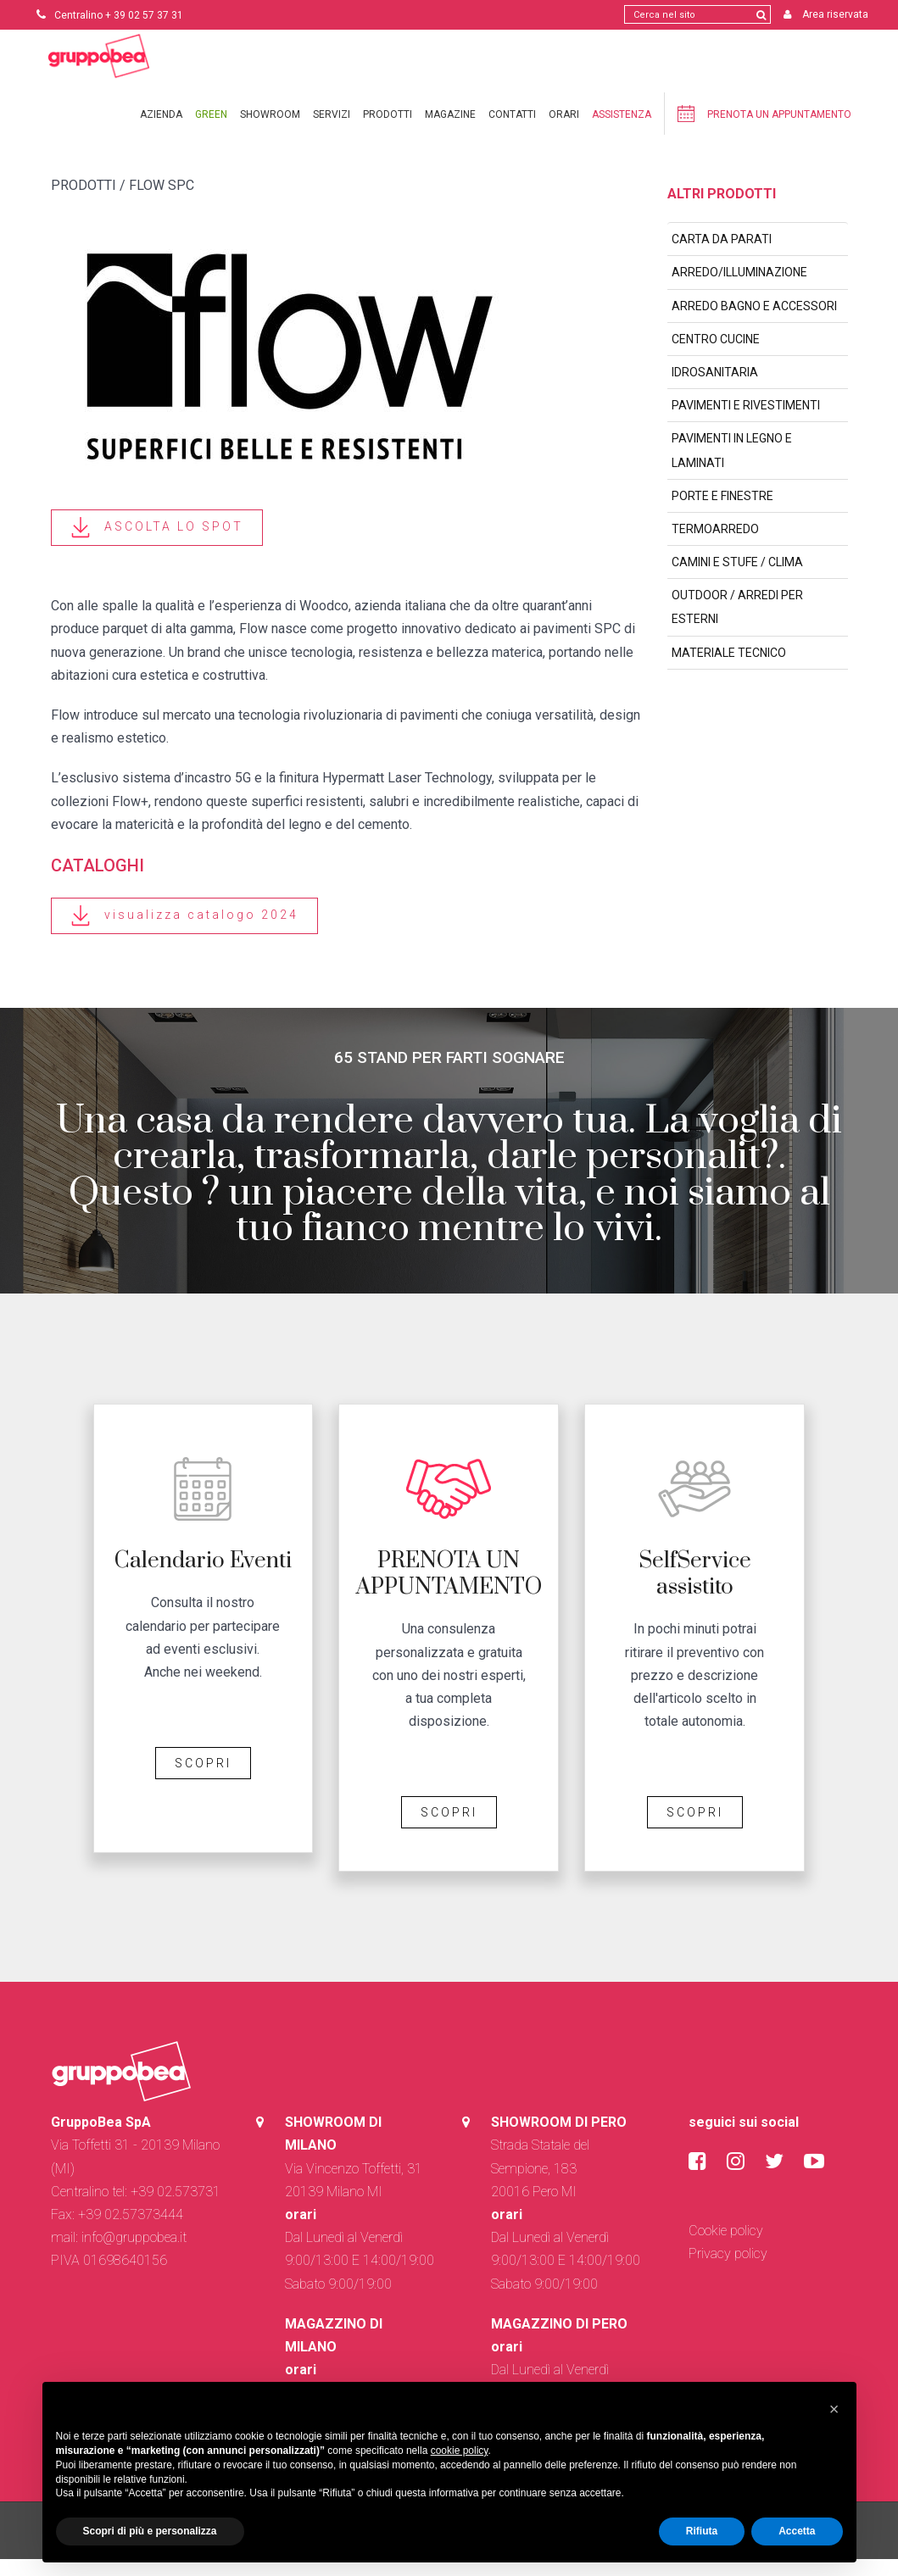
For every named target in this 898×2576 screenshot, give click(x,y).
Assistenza (621, 131)
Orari (564, 131)
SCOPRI (203, 1780)
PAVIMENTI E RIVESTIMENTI (746, 422)
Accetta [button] (796, 2531)
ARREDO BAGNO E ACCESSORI (754, 323)
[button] (834, 2409)
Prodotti (387, 131)
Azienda (161, 131)
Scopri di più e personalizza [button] (150, 2531)
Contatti (512, 131)
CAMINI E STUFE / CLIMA (737, 579)
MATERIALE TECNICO (729, 669)
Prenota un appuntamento (764, 130)
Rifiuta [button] (701, 2531)
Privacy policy (728, 2270)
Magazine (450, 131)
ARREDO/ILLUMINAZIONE (739, 289)
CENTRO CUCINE (716, 356)
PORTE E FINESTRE (722, 513)
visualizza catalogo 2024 (184, 932)
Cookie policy (726, 2247)
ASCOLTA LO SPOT (156, 544)
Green (211, 131)
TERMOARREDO (715, 546)
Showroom (270, 131)
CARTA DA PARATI (722, 256)
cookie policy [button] (459, 2450)
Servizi (331, 131)
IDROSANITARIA (715, 389)
